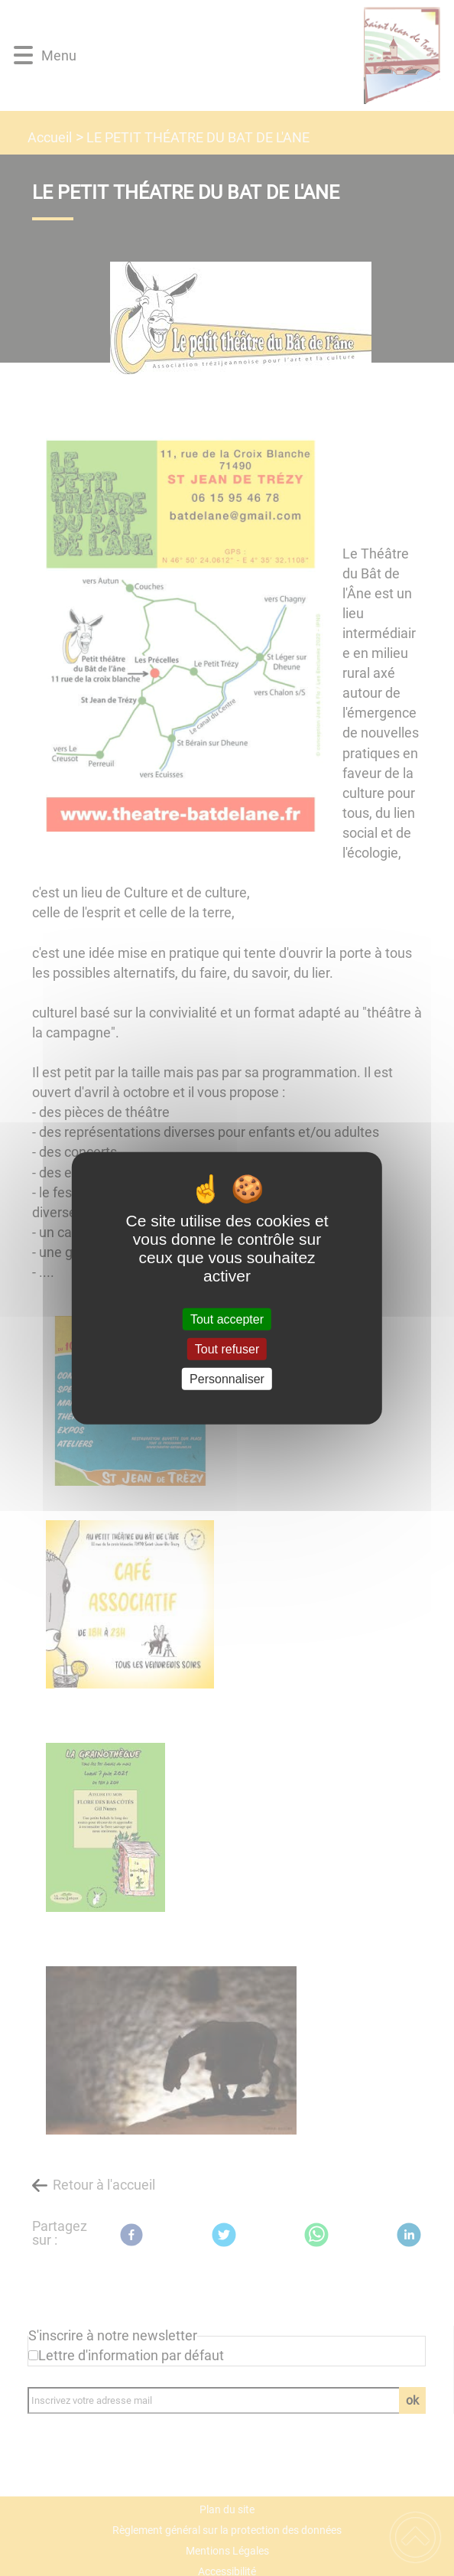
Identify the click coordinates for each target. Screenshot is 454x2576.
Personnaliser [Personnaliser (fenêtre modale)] (227, 1379)
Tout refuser (227, 1348)
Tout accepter (227, 1318)
